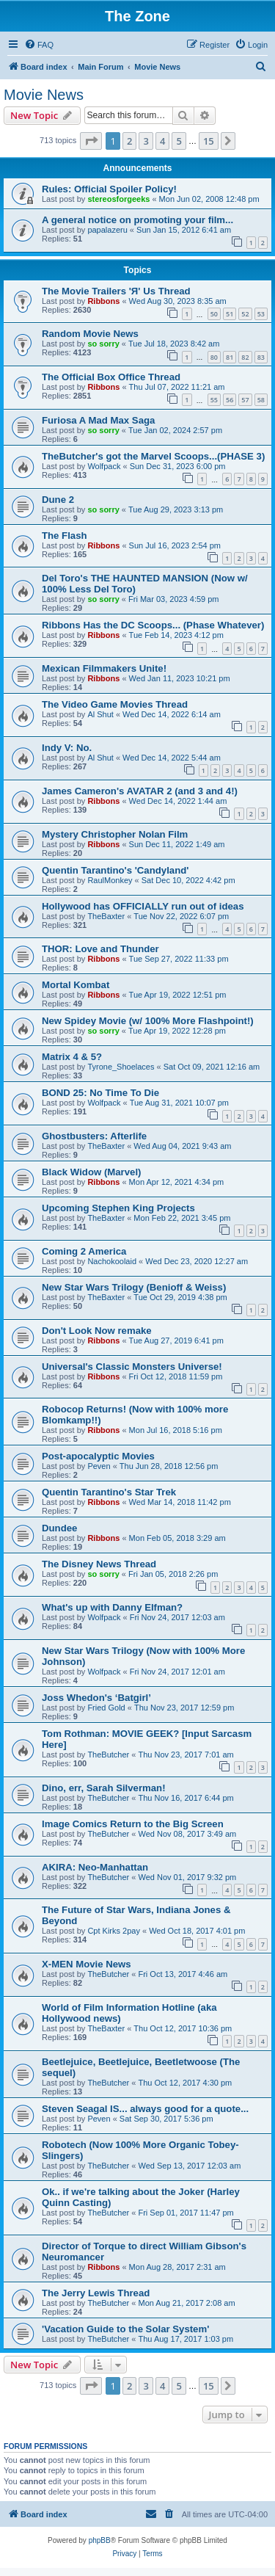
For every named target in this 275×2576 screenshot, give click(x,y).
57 (245, 399)
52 (245, 314)
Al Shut (100, 714)
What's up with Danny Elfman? (112, 1607)
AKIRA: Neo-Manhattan (95, 1867)
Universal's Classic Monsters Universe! (132, 1366)
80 (214, 357)
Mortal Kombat (75, 984)
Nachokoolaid (111, 1261)
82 (245, 357)
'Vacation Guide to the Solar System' (125, 2328)
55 (214, 399)
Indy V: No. (67, 747)
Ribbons (103, 301)
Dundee (59, 1528)
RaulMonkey (109, 880)
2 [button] (129, 141)
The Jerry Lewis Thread (96, 2293)
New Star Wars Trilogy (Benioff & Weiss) (134, 1287)
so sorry (103, 343)
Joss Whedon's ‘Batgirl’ (96, 1697)
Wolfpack (103, 466)
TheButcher (108, 1754)
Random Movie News (90, 333)
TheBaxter (106, 916)
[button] (91, 141)
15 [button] (208, 141)
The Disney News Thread (99, 1564)
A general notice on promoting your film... (137, 219)
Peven (98, 1466)
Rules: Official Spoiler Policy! (109, 189)
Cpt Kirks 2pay (113, 1930)
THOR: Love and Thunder (100, 948)
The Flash (64, 535)
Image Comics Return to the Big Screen (133, 1823)
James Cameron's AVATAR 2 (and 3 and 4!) (140, 791)
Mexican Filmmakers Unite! (104, 668)
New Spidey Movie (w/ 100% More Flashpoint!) (148, 1020)
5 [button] (178, 141)
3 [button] (145, 141)
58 (261, 399)
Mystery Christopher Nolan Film (115, 834)
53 (261, 314)
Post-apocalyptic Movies (98, 1456)
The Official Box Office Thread (111, 376)
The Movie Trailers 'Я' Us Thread (116, 291)
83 (261, 357)
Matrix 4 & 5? (72, 1056)
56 (229, 399)
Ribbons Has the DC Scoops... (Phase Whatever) (153, 625)
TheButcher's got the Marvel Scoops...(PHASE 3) (153, 456)
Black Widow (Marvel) (91, 1172)
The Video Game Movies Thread (115, 704)
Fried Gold (106, 1707)
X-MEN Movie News (86, 1964)
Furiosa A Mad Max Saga (98, 420)
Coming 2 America (84, 1251)
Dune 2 (58, 499)
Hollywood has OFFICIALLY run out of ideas (143, 906)
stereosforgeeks (118, 199)
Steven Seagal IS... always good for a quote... (145, 2108)
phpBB (100, 2540)
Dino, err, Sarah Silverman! (104, 1787)
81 (229, 357)
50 (214, 314)
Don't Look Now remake (97, 1330)
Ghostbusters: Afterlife (94, 1136)
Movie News (44, 95)
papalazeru (107, 229)
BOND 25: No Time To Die (100, 1092)
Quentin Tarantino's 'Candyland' (115, 870)
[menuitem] (39, 45)
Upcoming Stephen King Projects (118, 1207)
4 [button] (162, 141)
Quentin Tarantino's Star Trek (109, 1492)
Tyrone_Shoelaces (120, 1066)
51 (229, 314)
